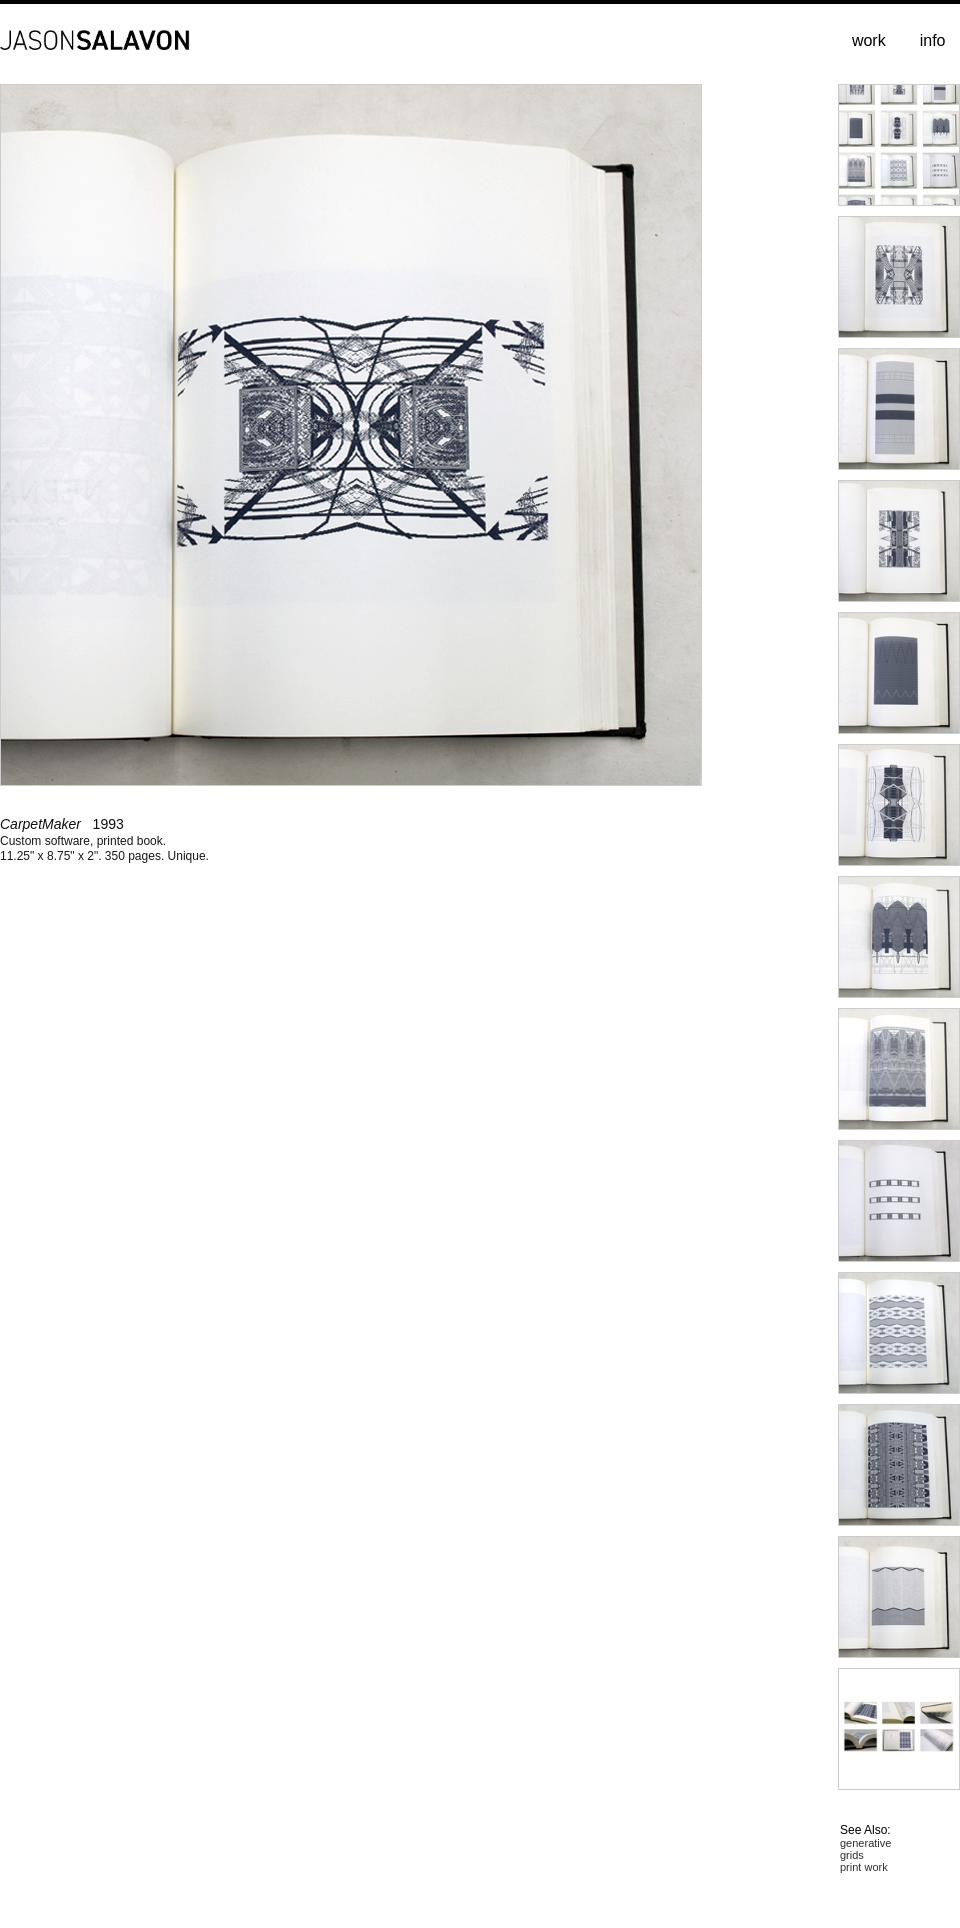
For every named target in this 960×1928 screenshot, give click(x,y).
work (869, 40)
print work (864, 1867)
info (933, 40)
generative (865, 1843)
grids (852, 1855)
